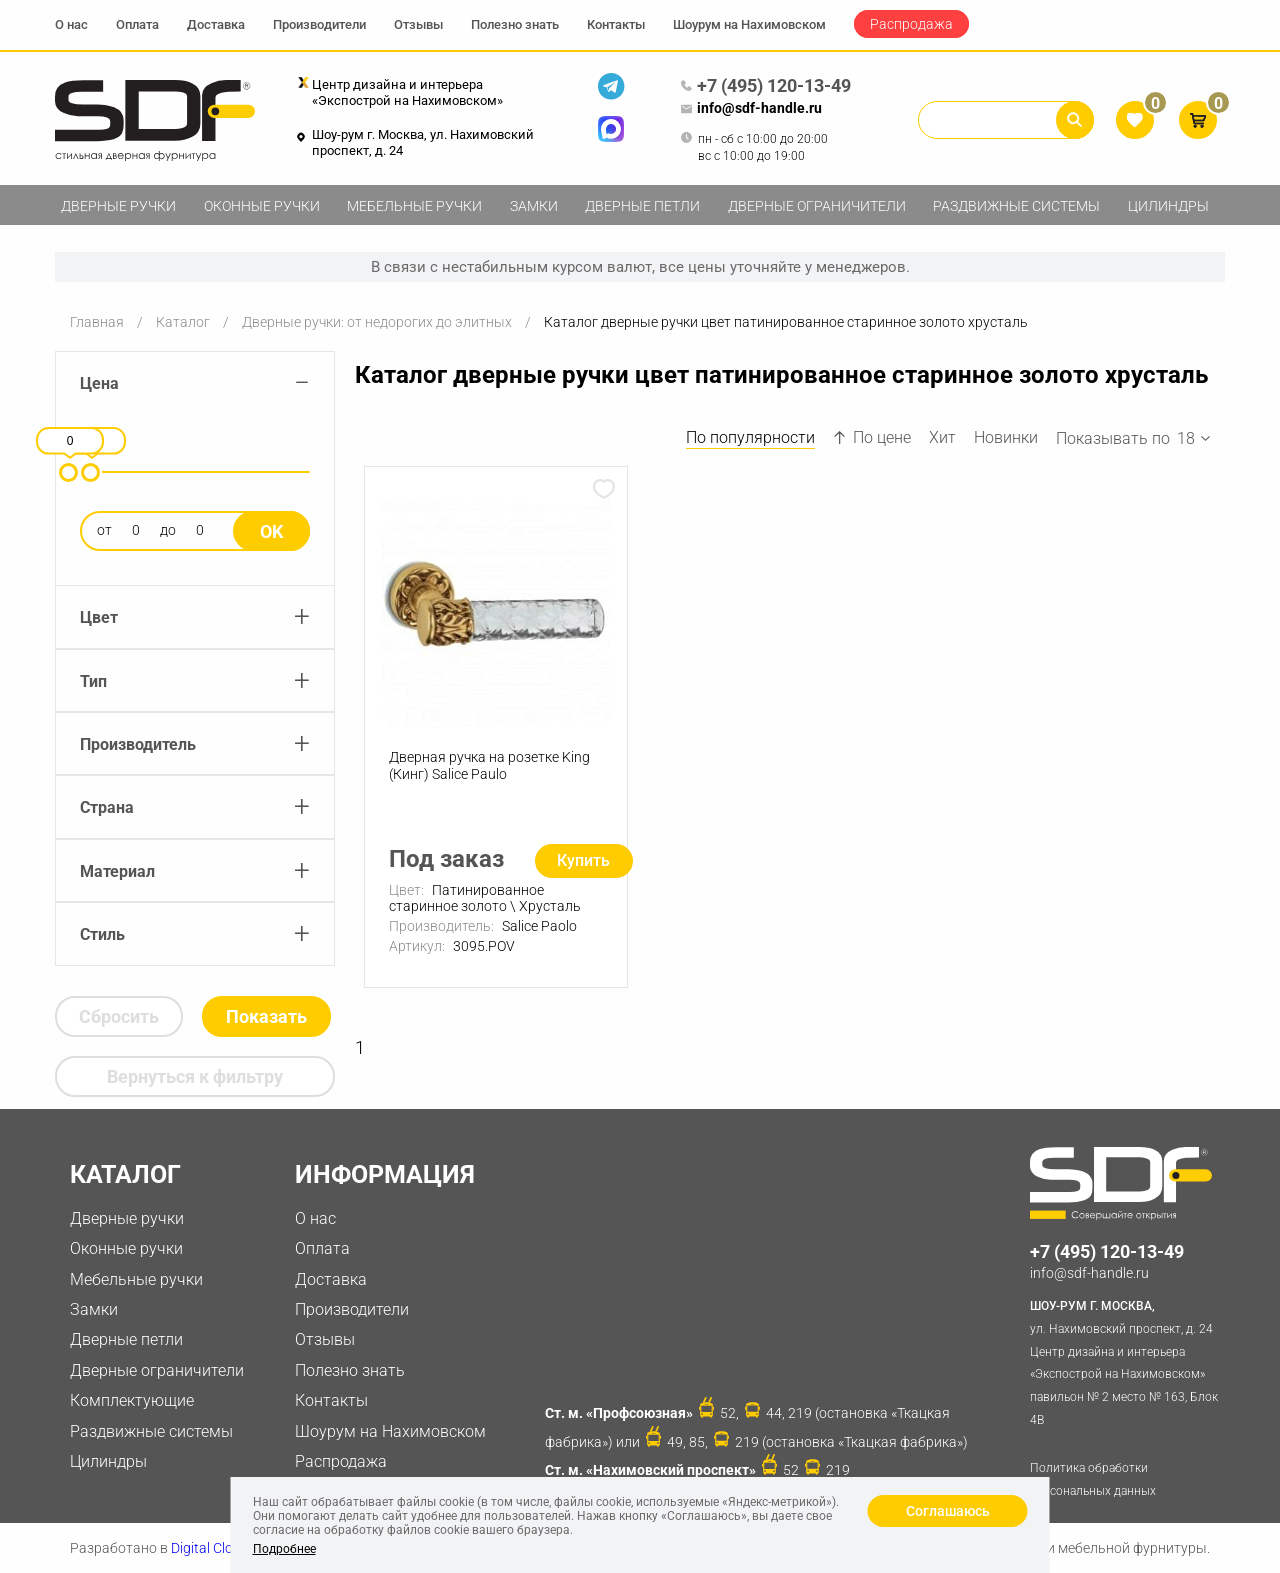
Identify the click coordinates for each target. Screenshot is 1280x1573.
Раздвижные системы (1016, 206)
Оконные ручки (262, 206)
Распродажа (911, 24)
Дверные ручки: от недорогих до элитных (377, 322)
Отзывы (418, 24)
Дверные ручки (118, 206)
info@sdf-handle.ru (751, 109)
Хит (942, 437)
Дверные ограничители (817, 206)
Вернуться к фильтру (195, 1076)
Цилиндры (1168, 206)
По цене (872, 437)
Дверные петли (642, 206)
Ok (271, 531)
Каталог (183, 322)
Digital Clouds (213, 1548)
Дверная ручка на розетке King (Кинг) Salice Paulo (489, 765)
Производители (319, 24)
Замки (534, 206)
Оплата (137, 24)
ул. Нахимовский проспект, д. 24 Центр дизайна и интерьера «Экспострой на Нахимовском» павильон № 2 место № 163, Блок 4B (1127, 1361)
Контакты (616, 24)
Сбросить (119, 1016)
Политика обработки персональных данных (1093, 1479)
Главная (97, 322)
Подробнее (284, 1549)
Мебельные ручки (414, 206)
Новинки (1006, 437)
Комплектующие (132, 1400)
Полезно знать (515, 24)
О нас (71, 24)
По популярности (750, 437)
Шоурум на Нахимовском (749, 24)
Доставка (216, 24)
